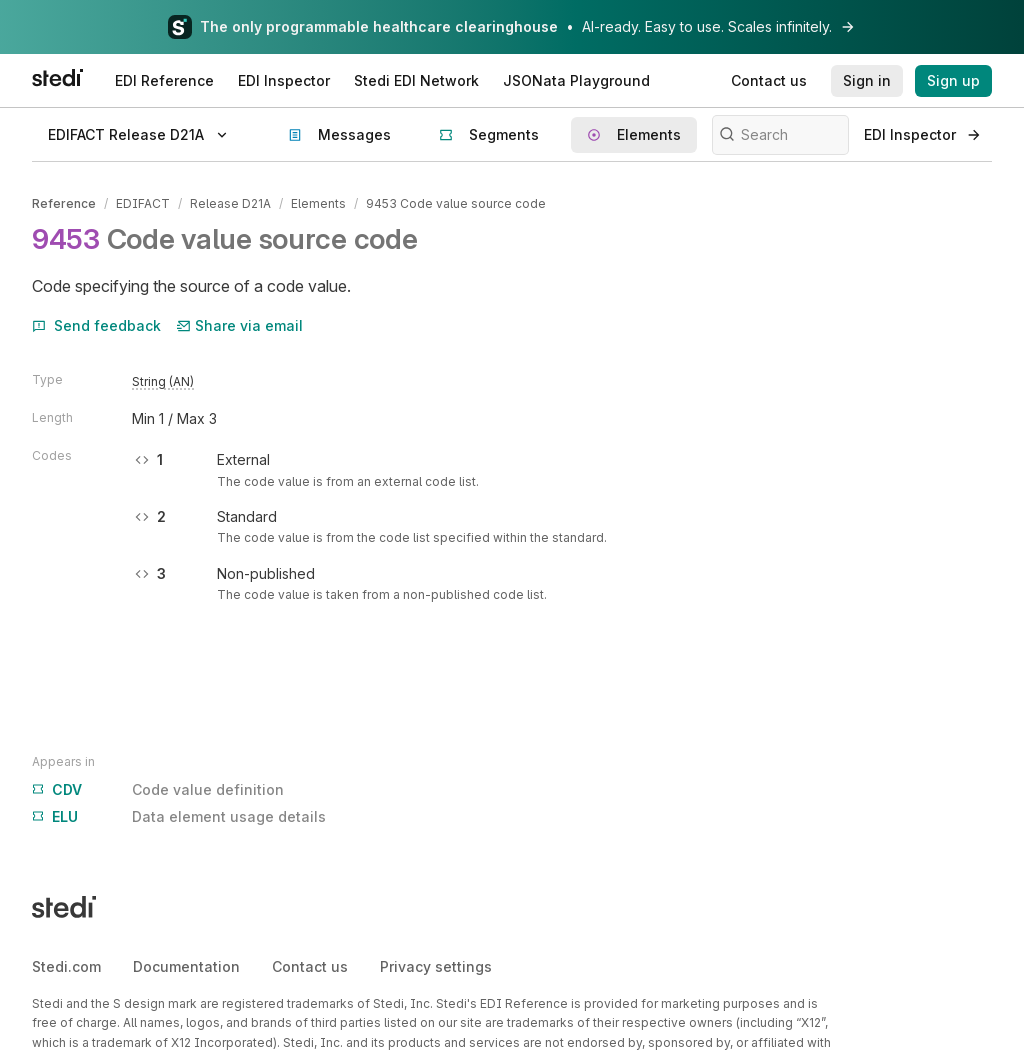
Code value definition (158, 790)
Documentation (186, 966)
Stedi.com (66, 966)
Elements (318, 203)
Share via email (240, 325)
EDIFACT (143, 203)
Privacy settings (436, 966)
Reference (64, 203)
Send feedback (96, 325)
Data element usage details (179, 817)
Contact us (310, 966)
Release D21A (230, 203)
